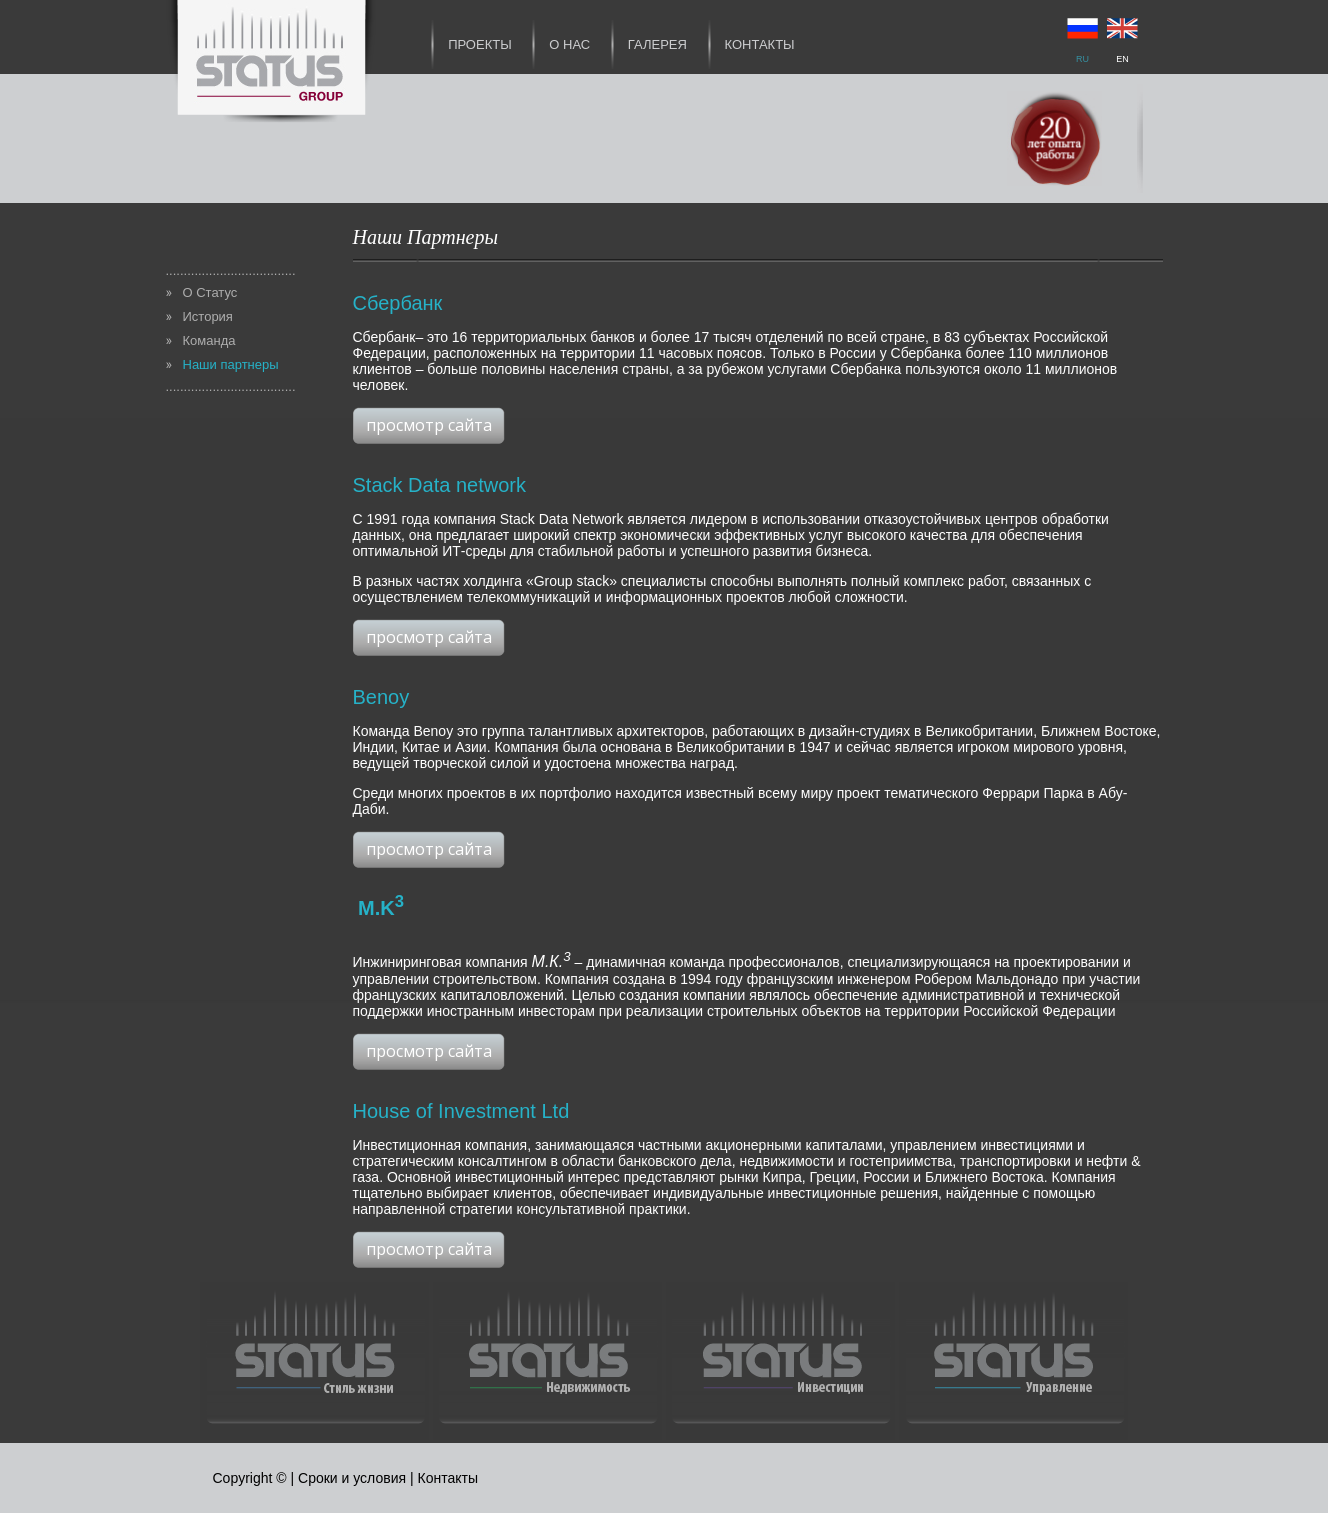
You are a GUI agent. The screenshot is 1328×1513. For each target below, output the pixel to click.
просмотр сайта (429, 425)
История (208, 316)
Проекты (480, 44)
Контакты (760, 44)
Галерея (657, 44)
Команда (209, 340)
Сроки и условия (352, 1478)
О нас (569, 44)
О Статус (210, 292)
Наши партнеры (231, 364)
